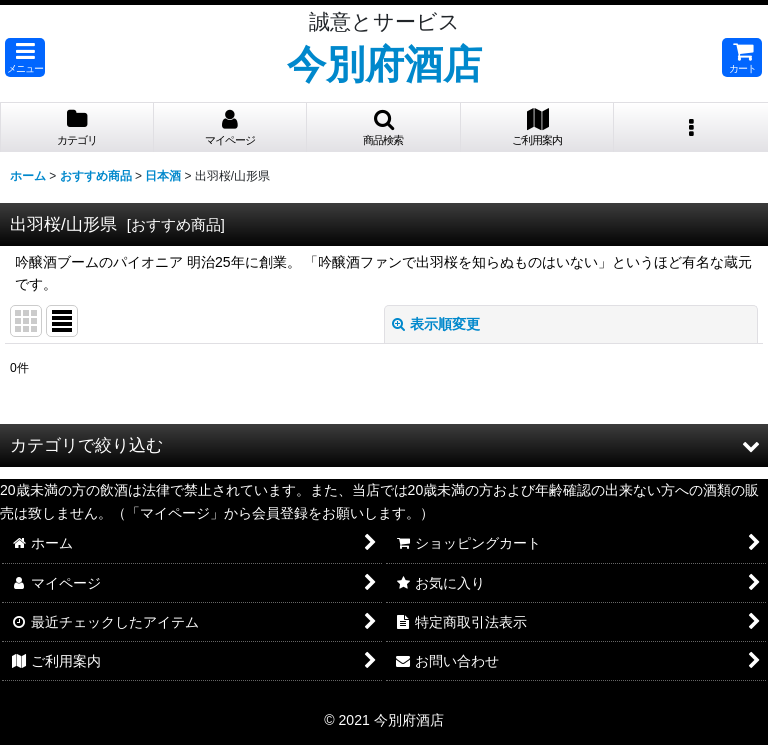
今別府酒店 (384, 64)
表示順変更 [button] (436, 324)
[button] (25, 57)
